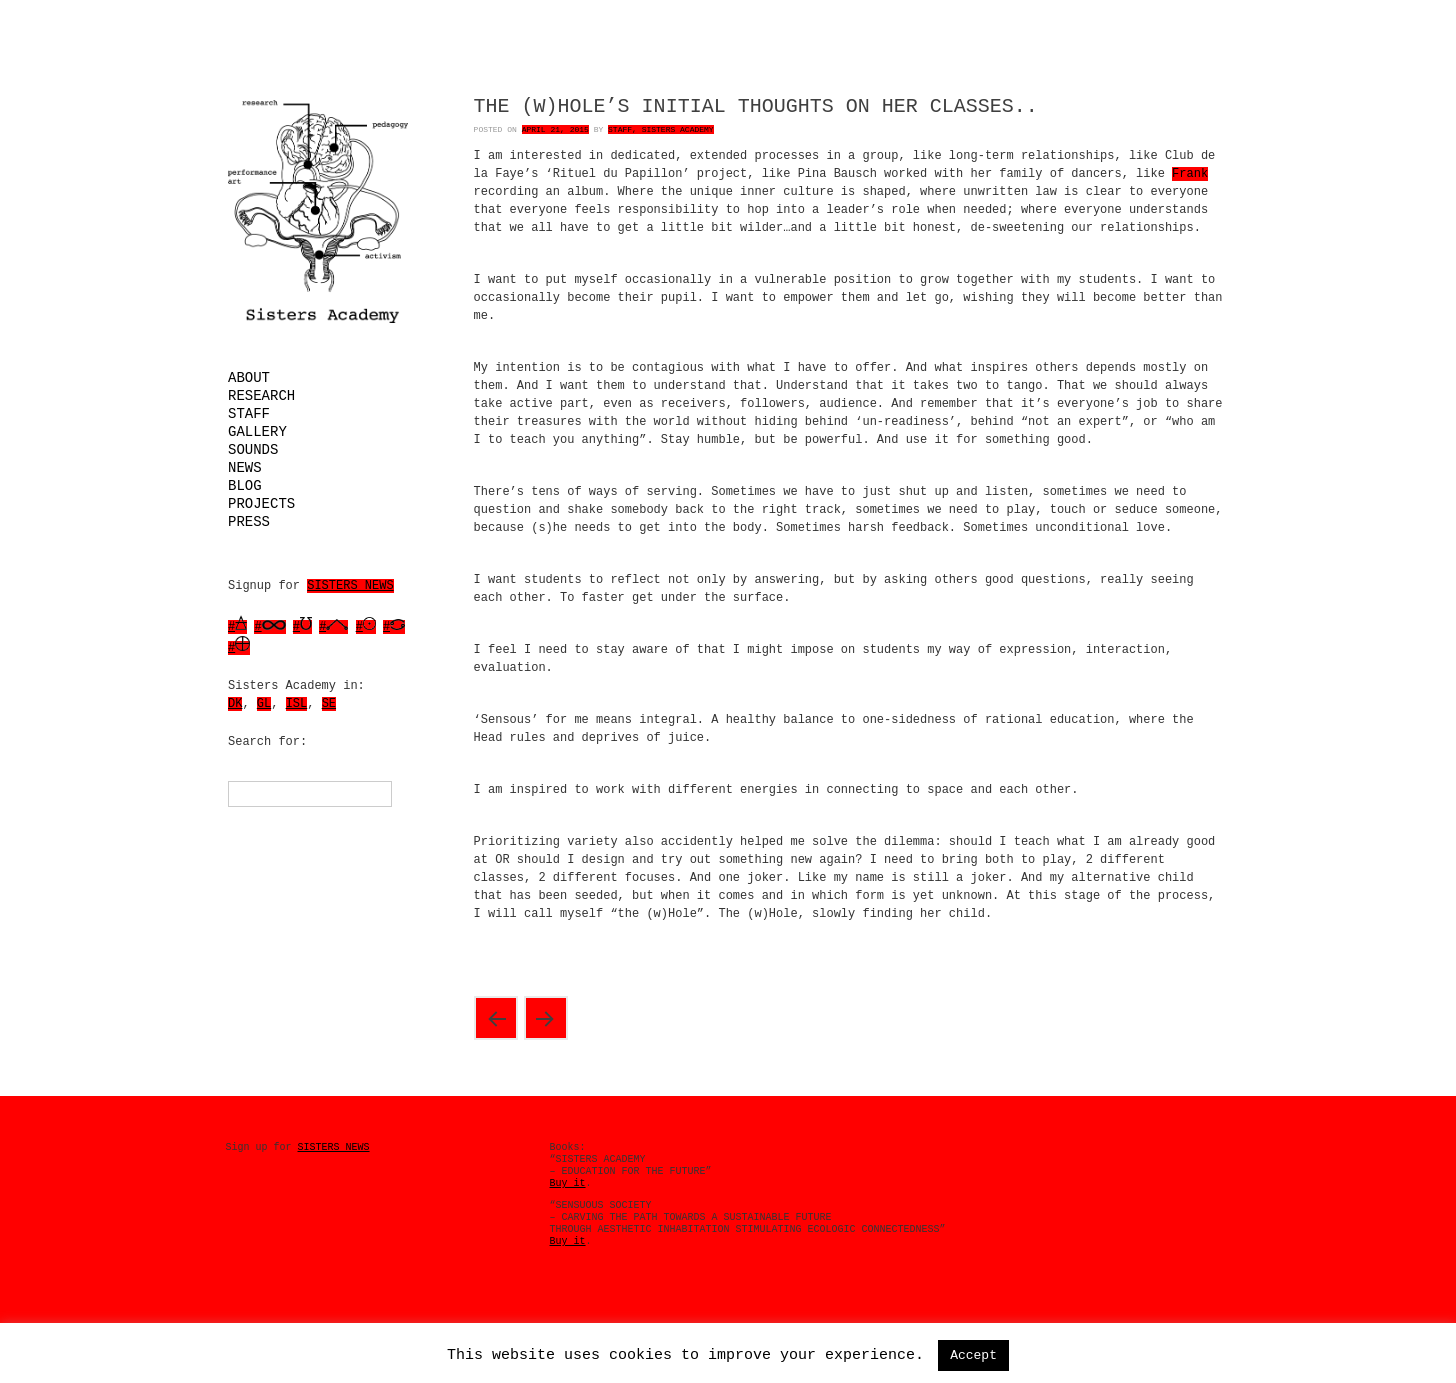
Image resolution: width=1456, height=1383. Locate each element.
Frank (1190, 174)
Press (249, 522)
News (245, 468)
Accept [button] (973, 1355)
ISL (297, 704)
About (249, 378)
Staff (249, 414)
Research (261, 396)
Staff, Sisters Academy (661, 129)
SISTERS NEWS (350, 586)
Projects (261, 504)
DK (235, 704)
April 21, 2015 (555, 129)
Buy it (568, 1183)
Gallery (257, 432)
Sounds (253, 450)
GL (264, 704)
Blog (245, 486)
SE (329, 704)
